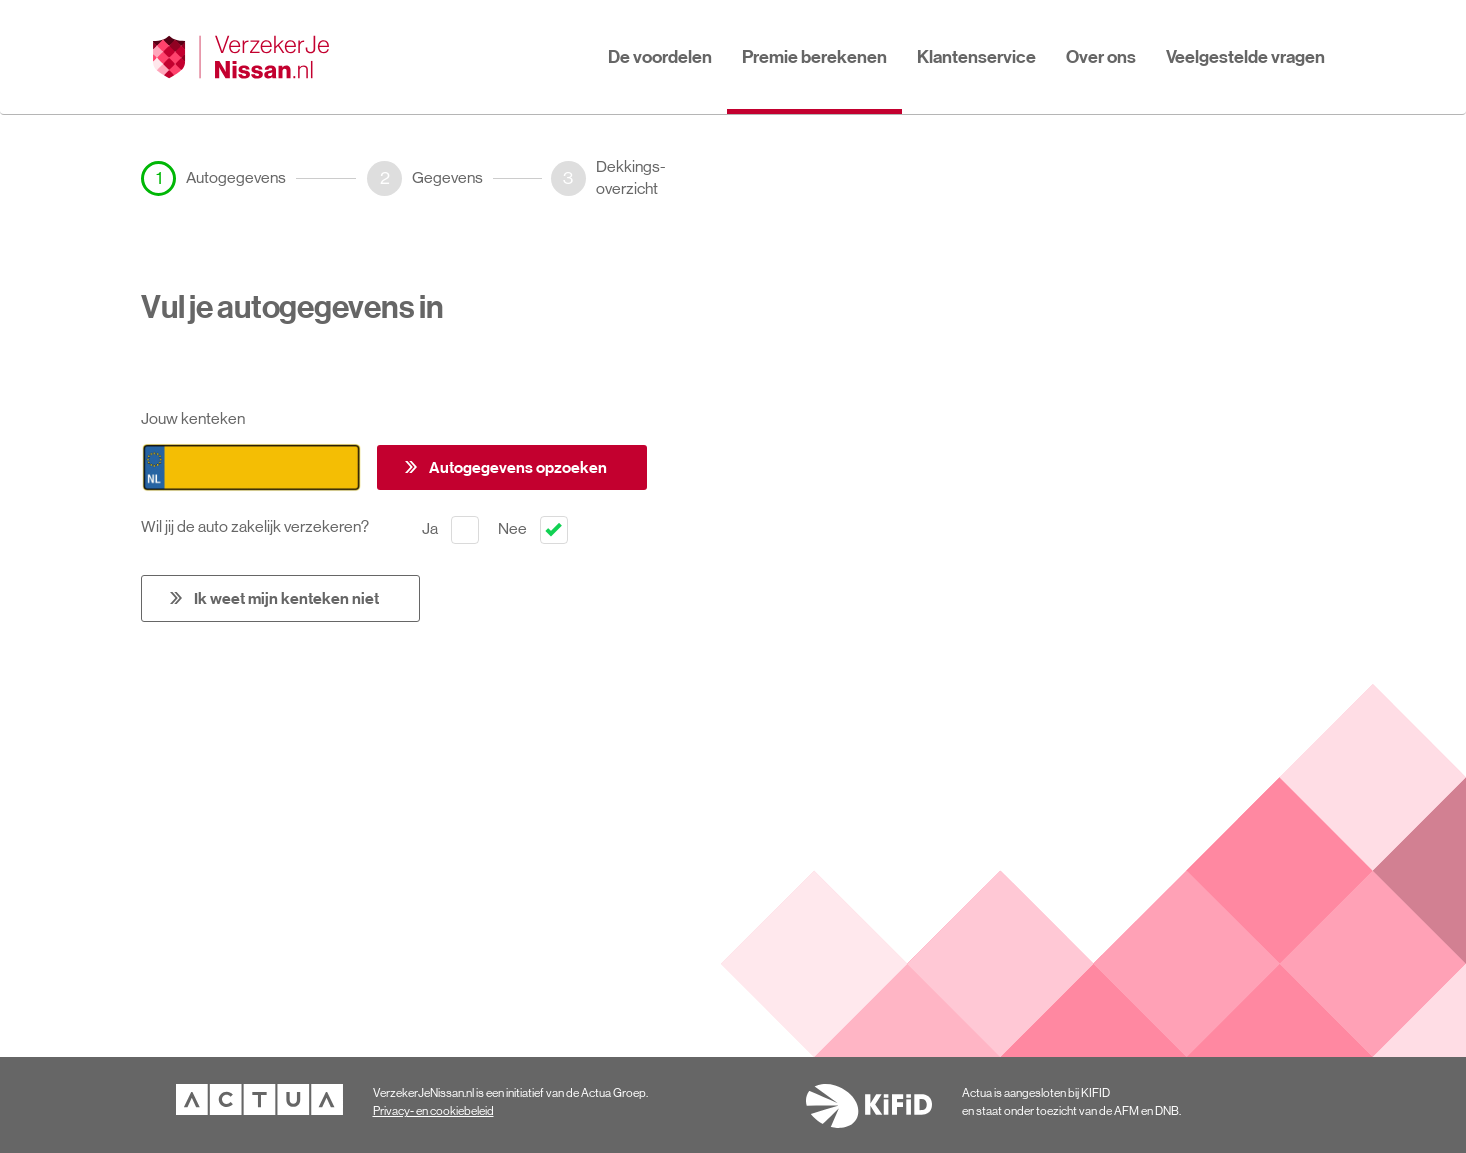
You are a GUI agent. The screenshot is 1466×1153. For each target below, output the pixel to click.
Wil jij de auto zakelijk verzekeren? (259, 526)
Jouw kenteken (193, 418)
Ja (450, 530)
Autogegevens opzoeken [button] (518, 467)
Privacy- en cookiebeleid (433, 1111)
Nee (533, 530)
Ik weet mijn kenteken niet (286, 598)
